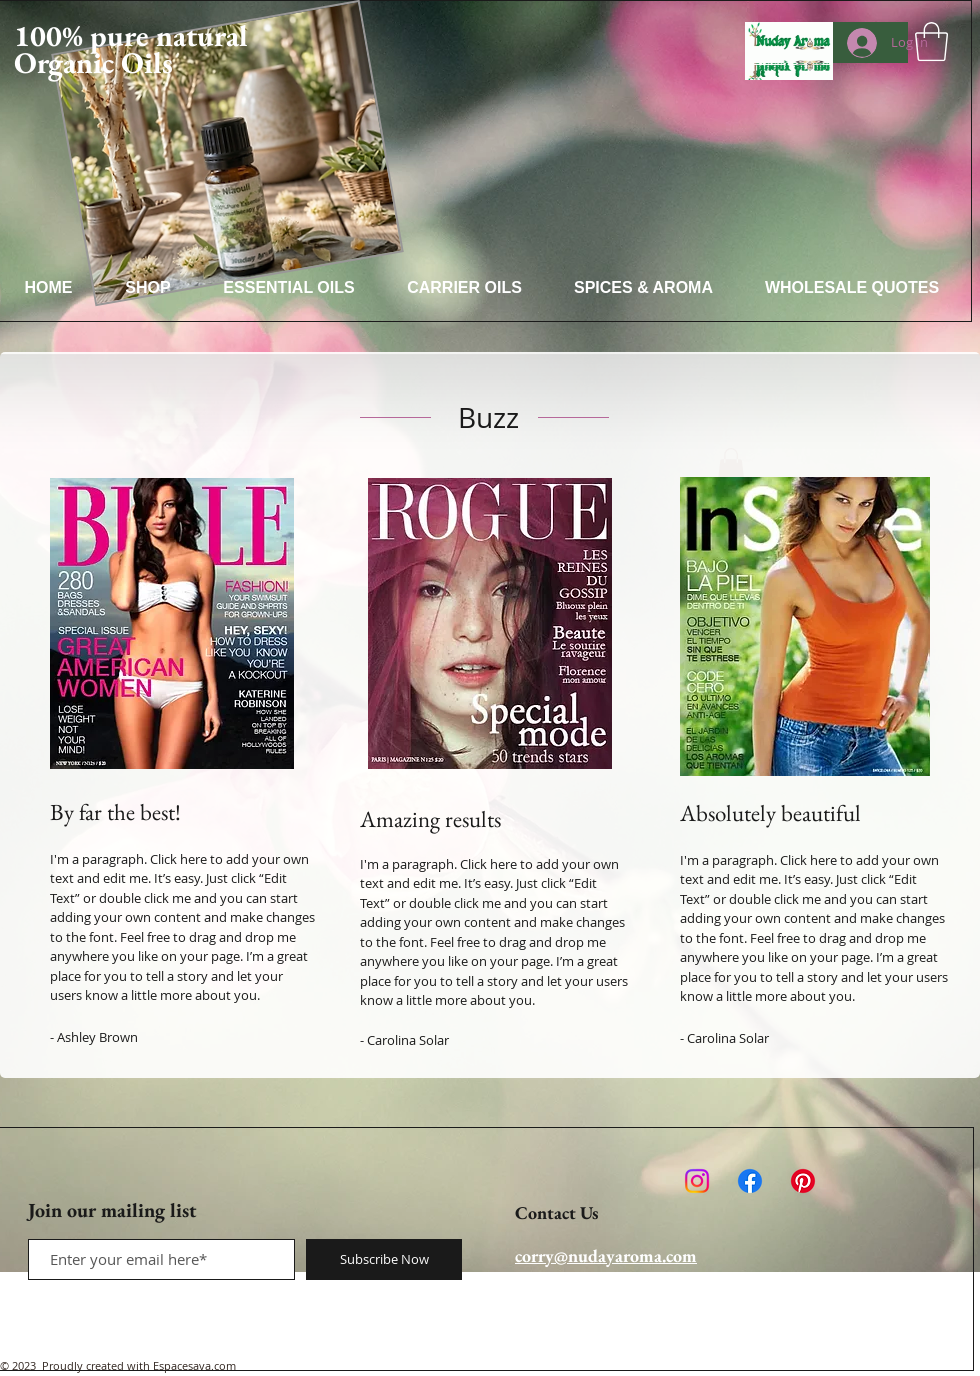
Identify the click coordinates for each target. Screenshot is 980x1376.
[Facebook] (750, 1181)
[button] (931, 41)
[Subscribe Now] (384, 1259)
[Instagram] (697, 1181)
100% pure (81, 35)
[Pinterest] (803, 1181)
